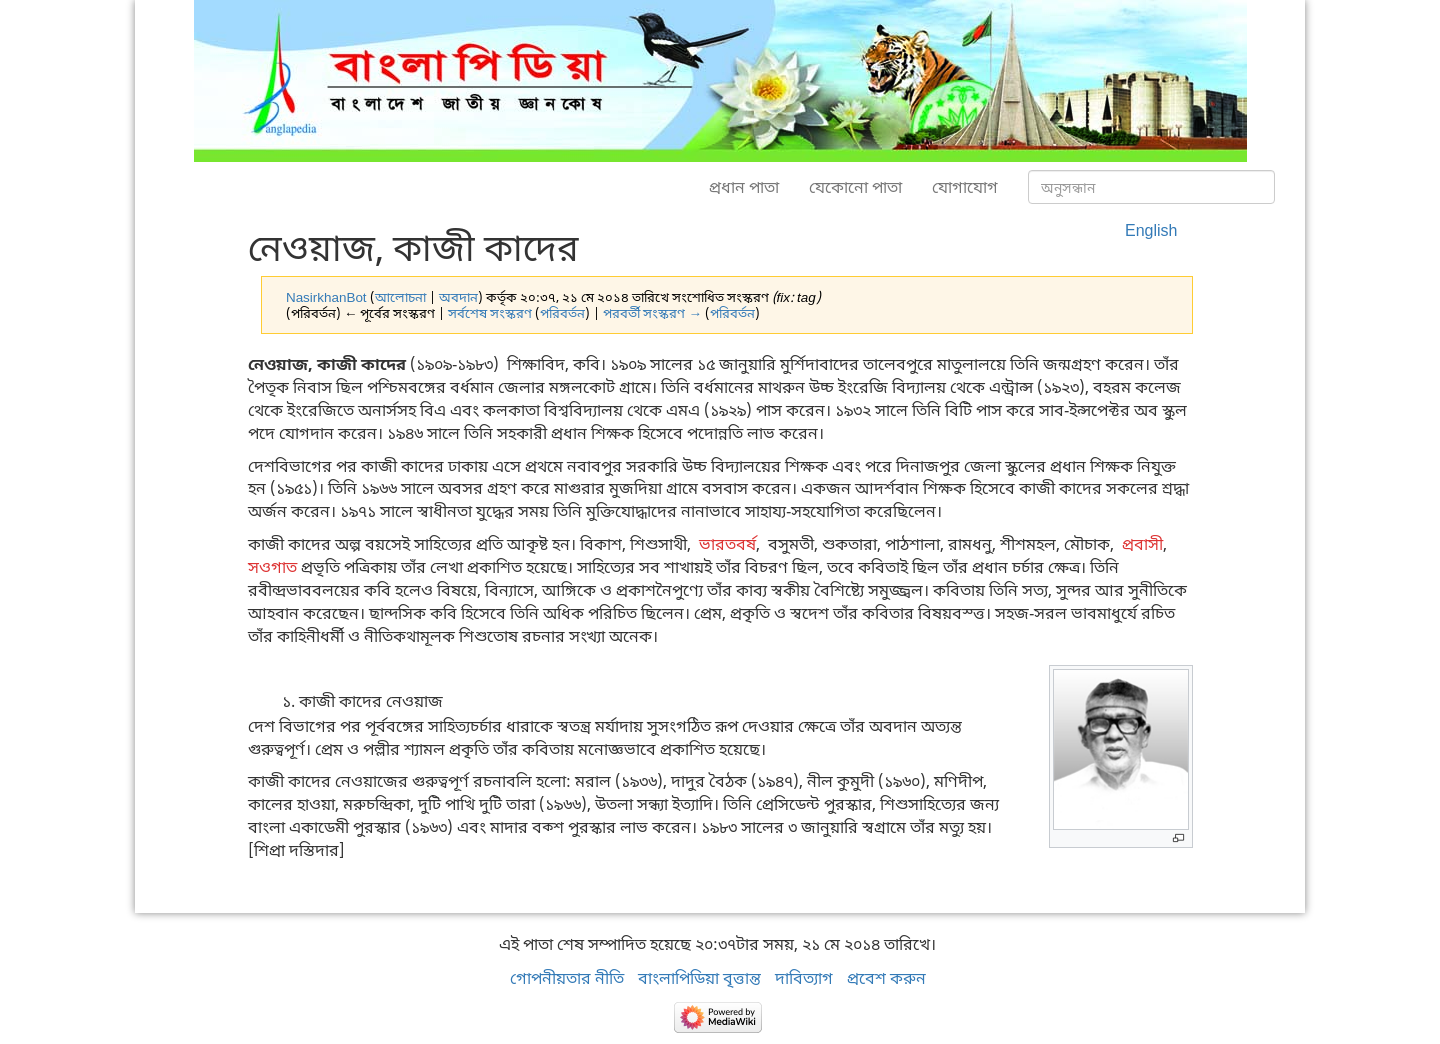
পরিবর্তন (562, 313)
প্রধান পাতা (744, 187)
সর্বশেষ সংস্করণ (490, 313)
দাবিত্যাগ (804, 978)
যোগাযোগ (965, 187)
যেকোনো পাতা (855, 187)
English (1151, 230)
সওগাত (272, 567)
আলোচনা (400, 297)
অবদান (458, 297)
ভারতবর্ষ (727, 544)
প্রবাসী (1142, 544)
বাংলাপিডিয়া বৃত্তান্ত (699, 978)
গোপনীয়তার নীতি (567, 978)
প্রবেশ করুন (886, 978)
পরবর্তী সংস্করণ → (652, 313)
